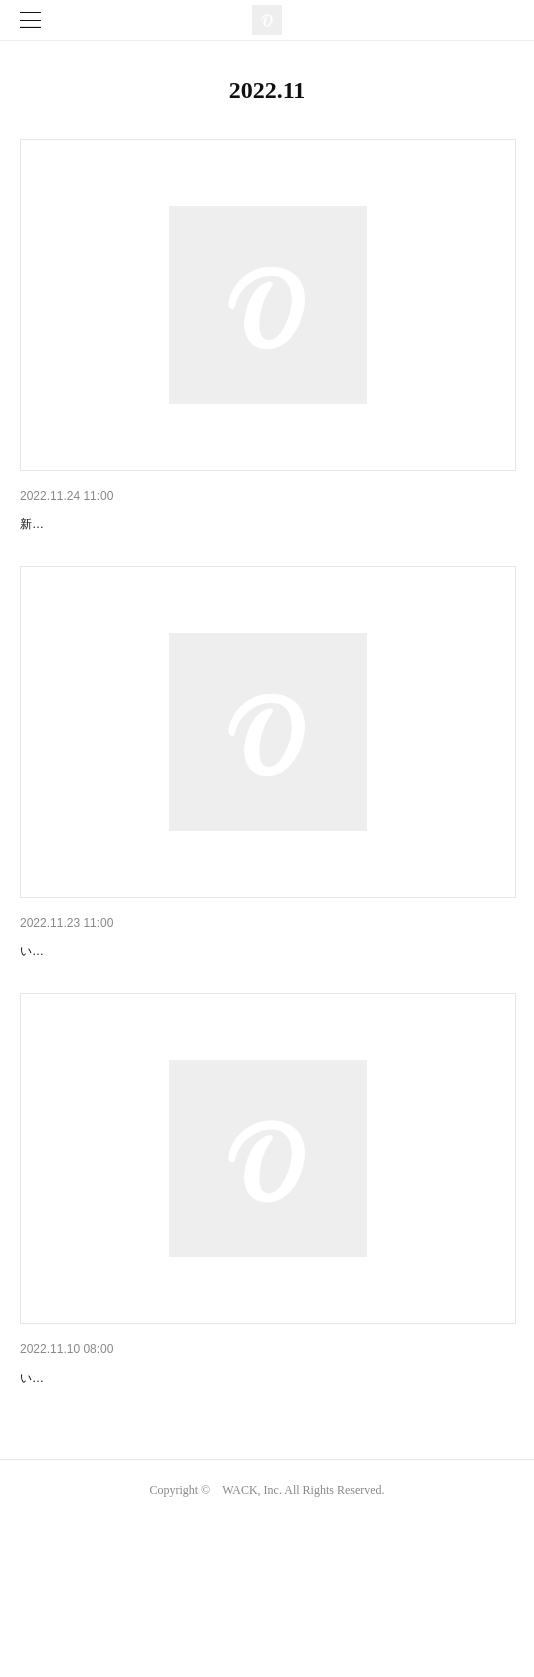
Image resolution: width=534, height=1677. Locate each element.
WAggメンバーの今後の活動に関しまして (151, 524)
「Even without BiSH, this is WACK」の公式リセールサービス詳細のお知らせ (262, 1481)
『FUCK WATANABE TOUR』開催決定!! (146, 1003)
